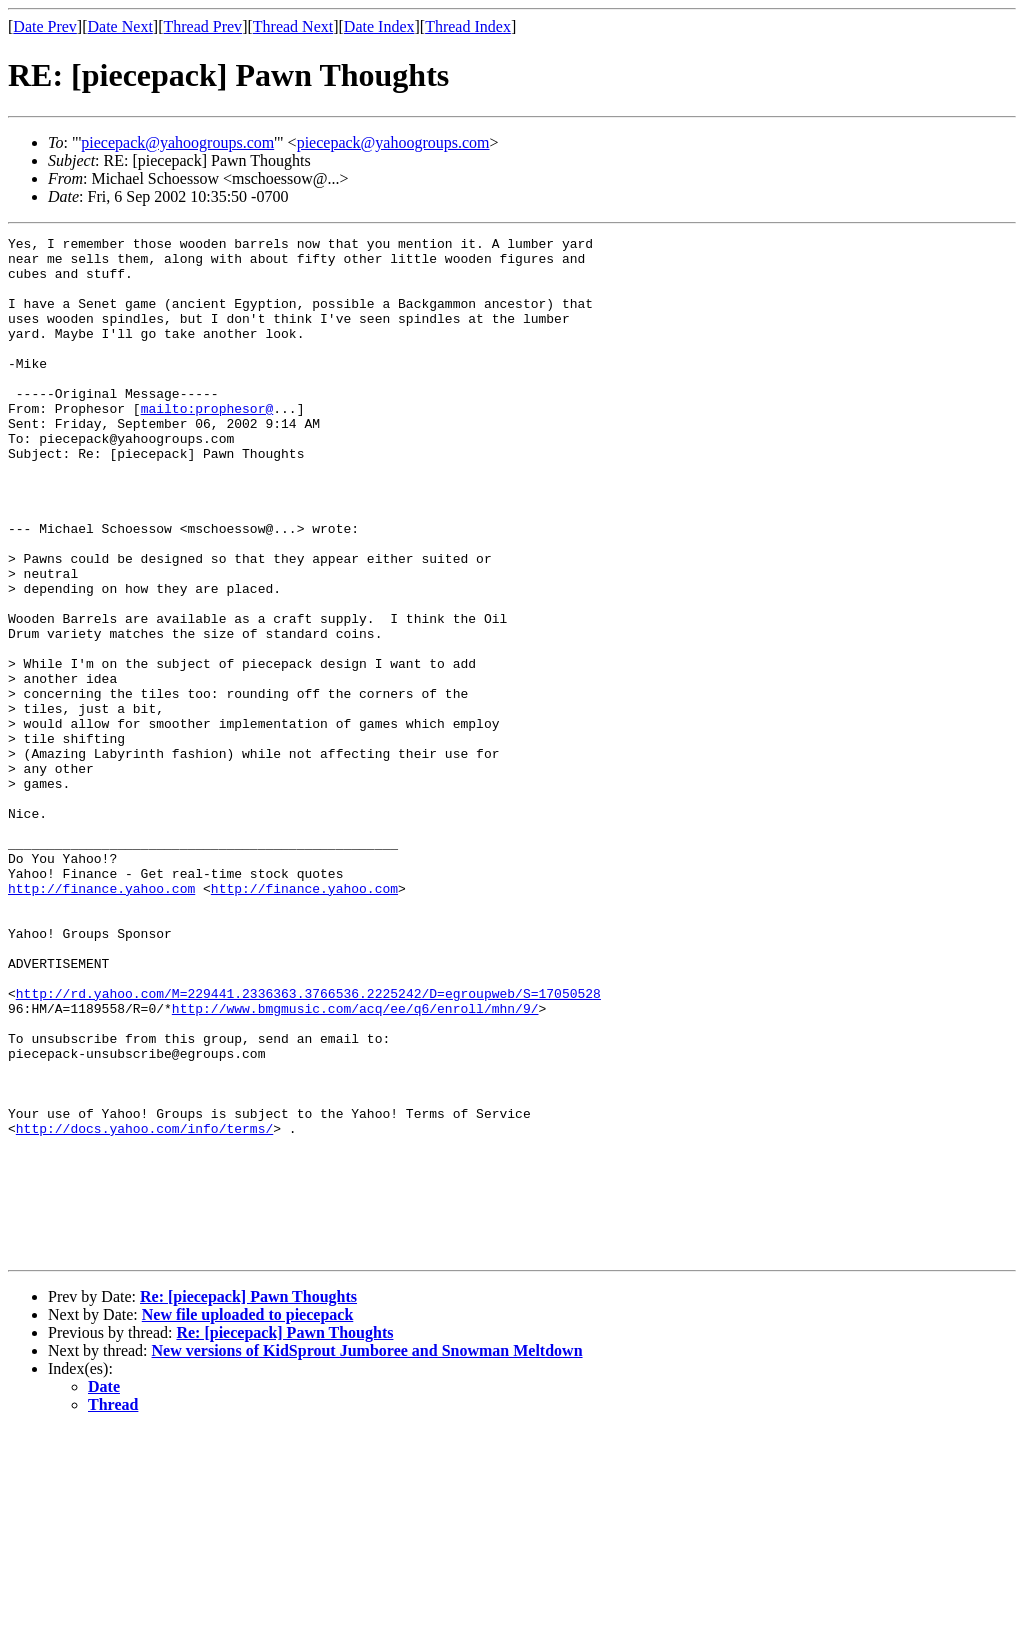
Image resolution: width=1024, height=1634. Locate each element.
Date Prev (45, 26)
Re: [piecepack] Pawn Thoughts (248, 1500)
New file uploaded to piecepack (248, 1518)
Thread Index (468, 26)
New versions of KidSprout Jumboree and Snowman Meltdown (367, 1554)
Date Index (379, 26)
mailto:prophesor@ (207, 444)
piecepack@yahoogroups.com (177, 142)
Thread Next (293, 26)
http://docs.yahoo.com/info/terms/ (144, 1308)
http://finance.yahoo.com (101, 1020)
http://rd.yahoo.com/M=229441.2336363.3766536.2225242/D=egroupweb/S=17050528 (308, 1146)
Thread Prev (202, 26)
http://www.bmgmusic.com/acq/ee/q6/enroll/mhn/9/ (355, 1164)
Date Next (120, 26)
